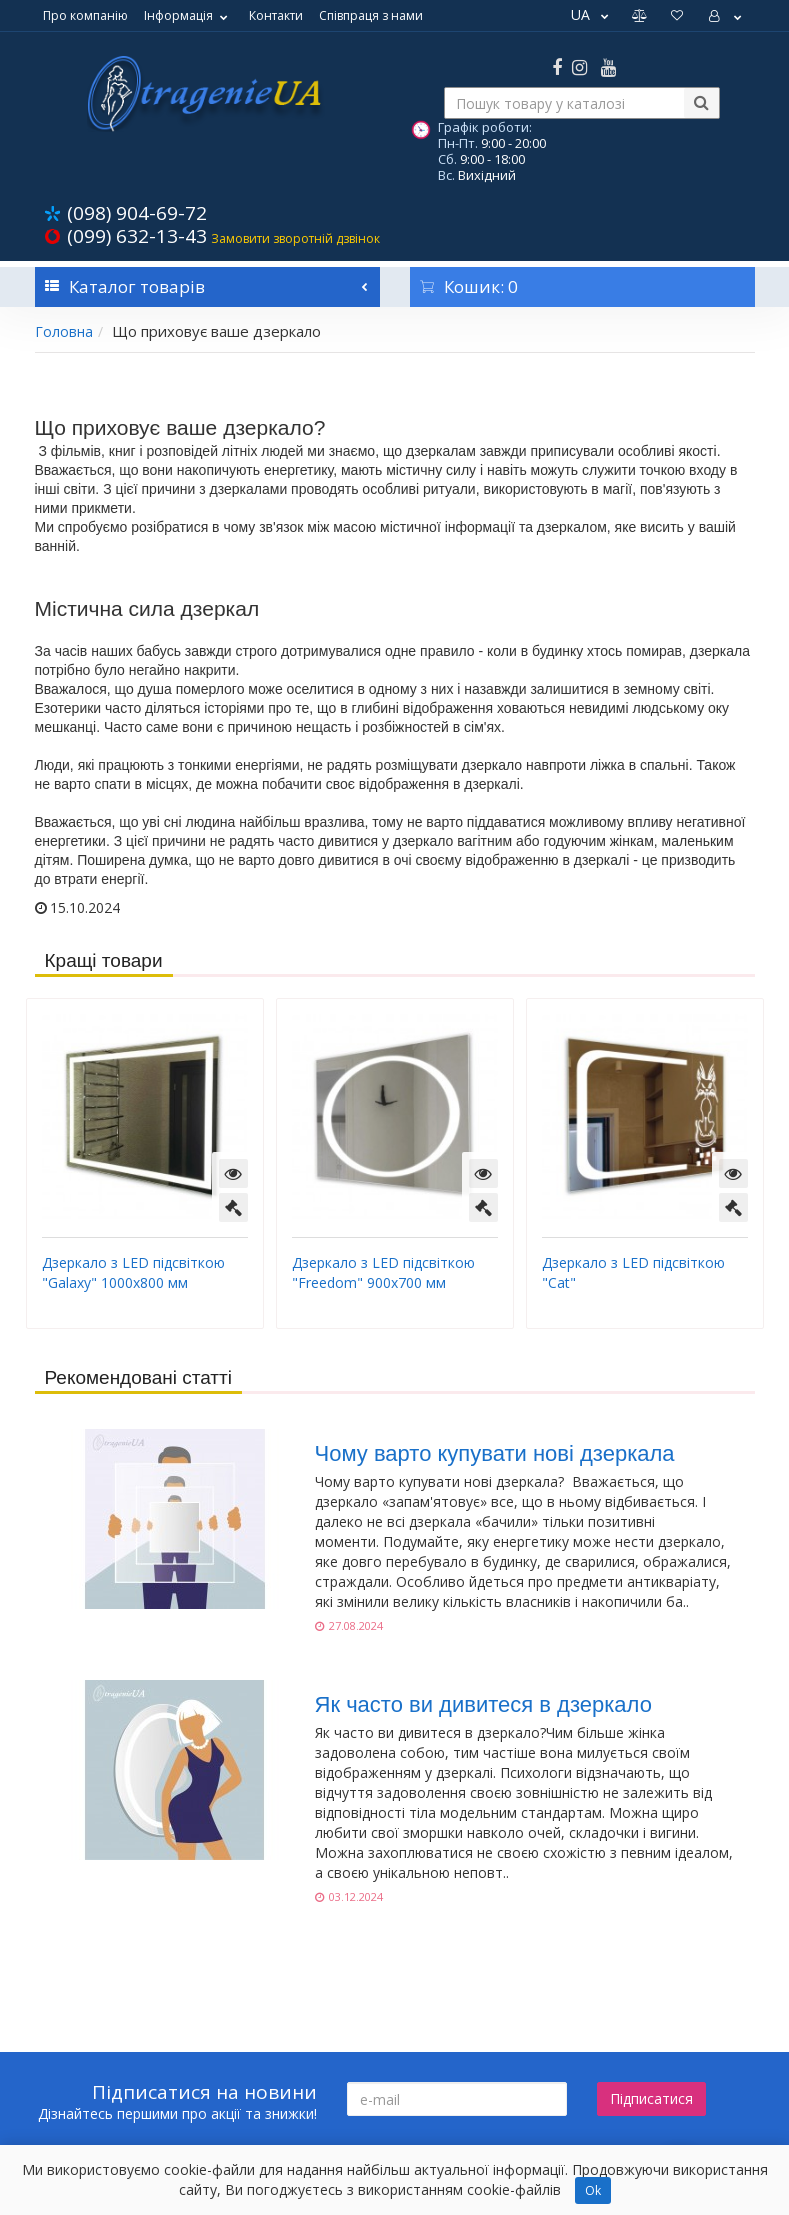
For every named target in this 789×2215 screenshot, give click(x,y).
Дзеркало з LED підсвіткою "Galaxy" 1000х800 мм (133, 1272)
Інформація (188, 15)
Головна (64, 331)
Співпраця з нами (371, 15)
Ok (593, 2190)
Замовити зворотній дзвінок (295, 238)
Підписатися (651, 2098)
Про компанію (85, 15)
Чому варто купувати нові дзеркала (495, 1453)
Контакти (276, 15)
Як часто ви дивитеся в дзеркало (483, 1704)
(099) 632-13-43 (137, 236)
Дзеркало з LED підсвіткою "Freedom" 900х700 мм (383, 1272)
